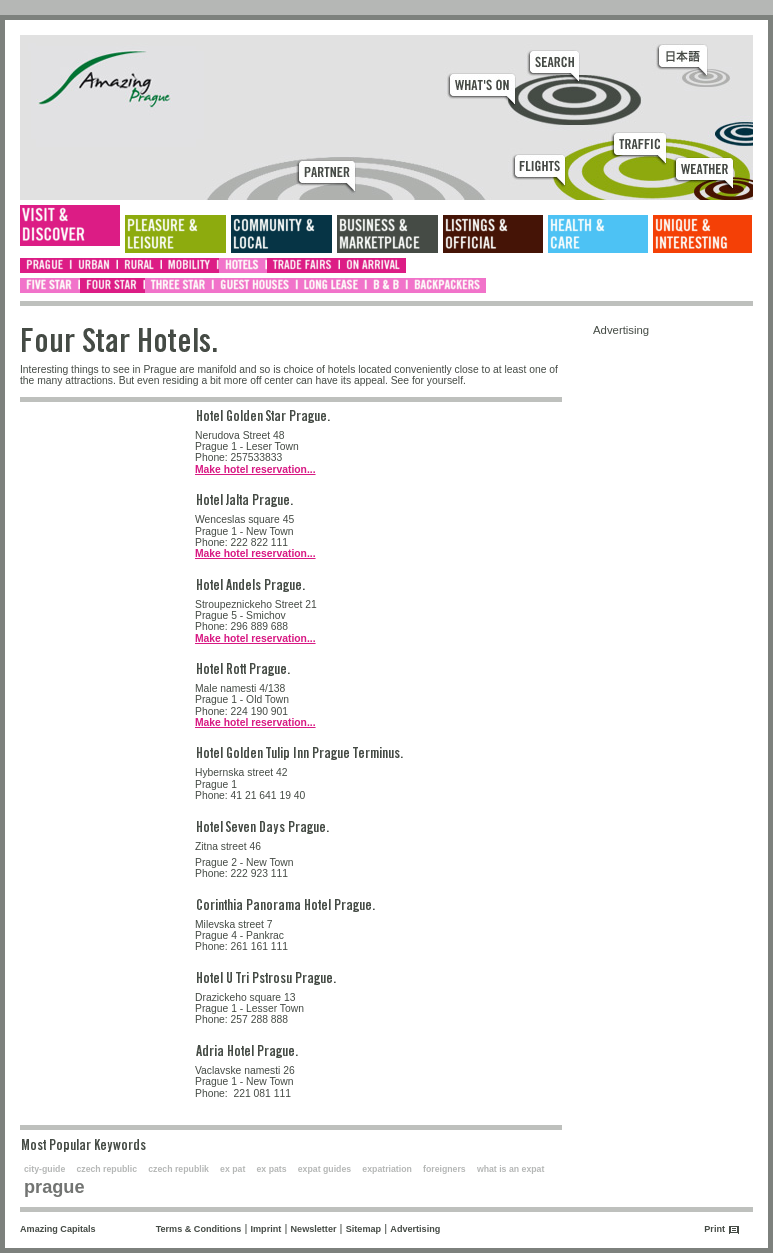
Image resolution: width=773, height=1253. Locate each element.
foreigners (444, 1169)
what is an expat (510, 1169)
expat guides (324, 1169)
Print (714, 1229)
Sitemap (363, 1229)
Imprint (266, 1229)
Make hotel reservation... (255, 469)
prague (54, 1187)
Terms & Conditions (199, 1229)
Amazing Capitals (58, 1229)
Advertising (415, 1229)
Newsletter (314, 1229)
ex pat (232, 1169)
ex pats (272, 1169)
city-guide (44, 1169)
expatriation (387, 1169)
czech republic (106, 1169)
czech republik (178, 1169)
